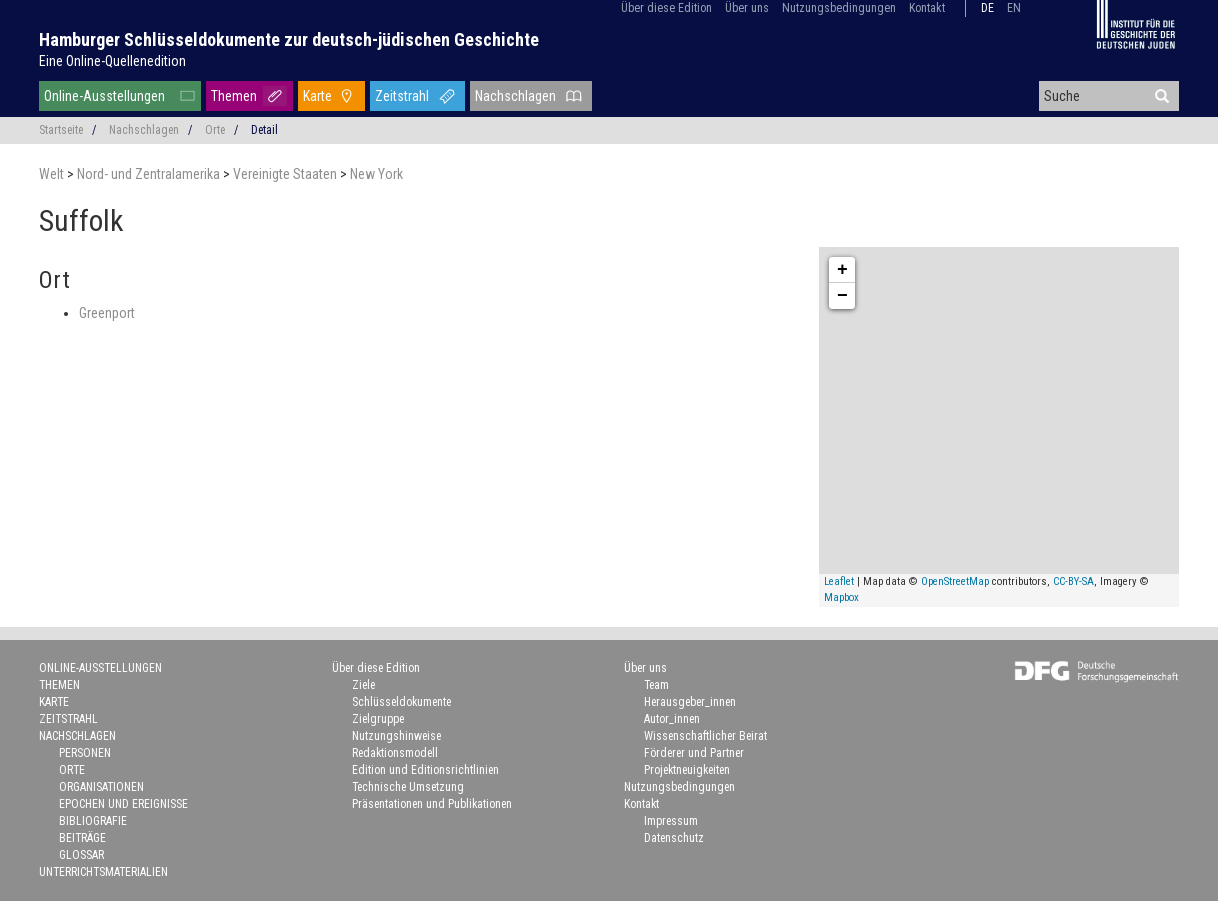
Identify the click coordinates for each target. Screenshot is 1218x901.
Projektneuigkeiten (687, 770)
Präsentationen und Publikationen (432, 804)
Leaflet (839, 581)
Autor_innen (672, 719)
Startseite (61, 130)
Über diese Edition (666, 8)
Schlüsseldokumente (401, 702)
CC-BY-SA (1073, 581)
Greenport (107, 313)
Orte (215, 130)
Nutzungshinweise (396, 736)
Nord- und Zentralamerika (150, 174)
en (1014, 8)
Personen (85, 753)
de (987, 8)
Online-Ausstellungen (104, 96)
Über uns (747, 8)
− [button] (842, 296)
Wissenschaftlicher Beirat (705, 736)
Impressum (671, 821)
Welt (53, 174)
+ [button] (842, 270)
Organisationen (101, 787)
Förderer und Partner (694, 753)
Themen (234, 96)
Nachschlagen (515, 96)
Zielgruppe (378, 719)
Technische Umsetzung (408, 787)
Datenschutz (674, 838)
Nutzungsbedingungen (839, 8)
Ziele (363, 685)
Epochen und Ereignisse (123, 804)
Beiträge (82, 838)
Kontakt (927, 8)
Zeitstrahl (402, 96)
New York (376, 174)
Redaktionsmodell (395, 753)
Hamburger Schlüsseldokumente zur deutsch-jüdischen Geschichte (289, 39)
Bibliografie (93, 821)
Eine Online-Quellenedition (112, 61)
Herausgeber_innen (690, 702)
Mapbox (841, 597)
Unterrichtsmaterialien (103, 872)
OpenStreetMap (955, 581)
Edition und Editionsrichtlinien (425, 770)
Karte (317, 96)
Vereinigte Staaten (286, 174)
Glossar (81, 855)
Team (656, 685)
